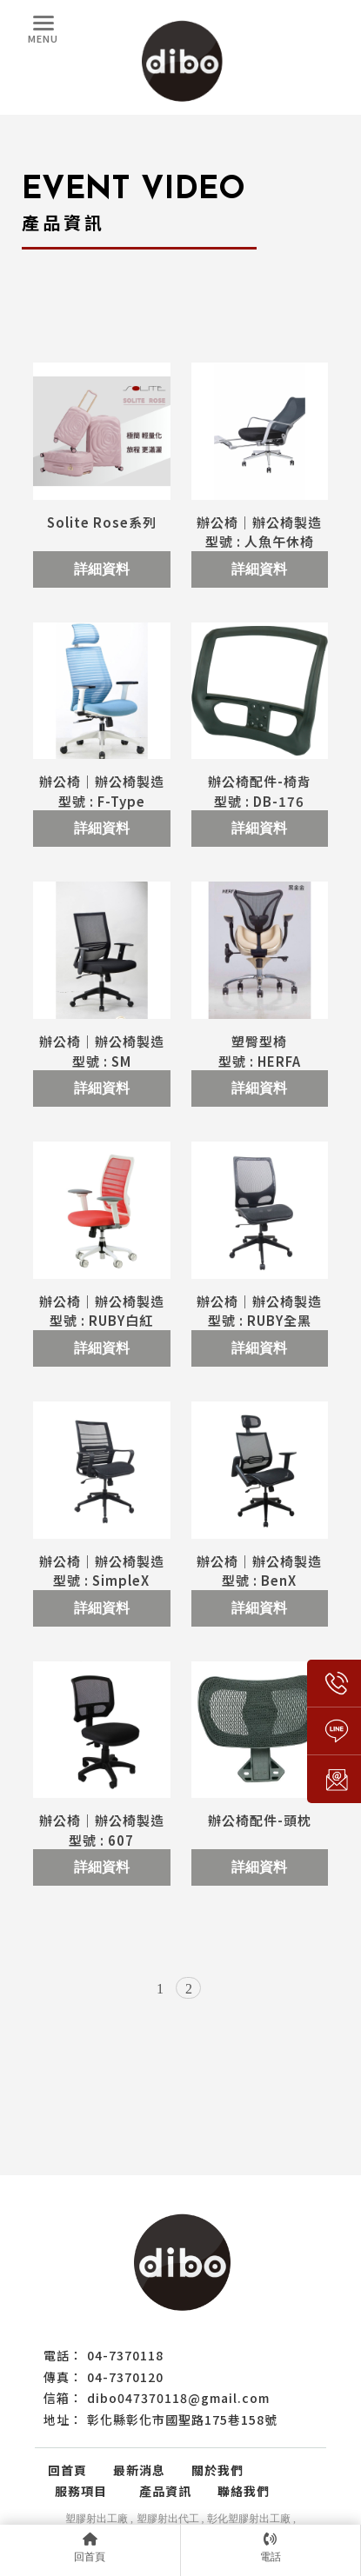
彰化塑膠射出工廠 (249, 2519)
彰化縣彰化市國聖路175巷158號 (182, 2419)
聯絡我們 (243, 2490)
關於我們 (217, 2470)
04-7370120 (125, 2377)
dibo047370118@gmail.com (178, 2397)
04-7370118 (125, 2355)
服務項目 (87, 2490)
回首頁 (67, 2470)
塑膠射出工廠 (96, 2519)
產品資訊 (165, 2490)
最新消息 (139, 2470)
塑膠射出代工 (168, 2519)
